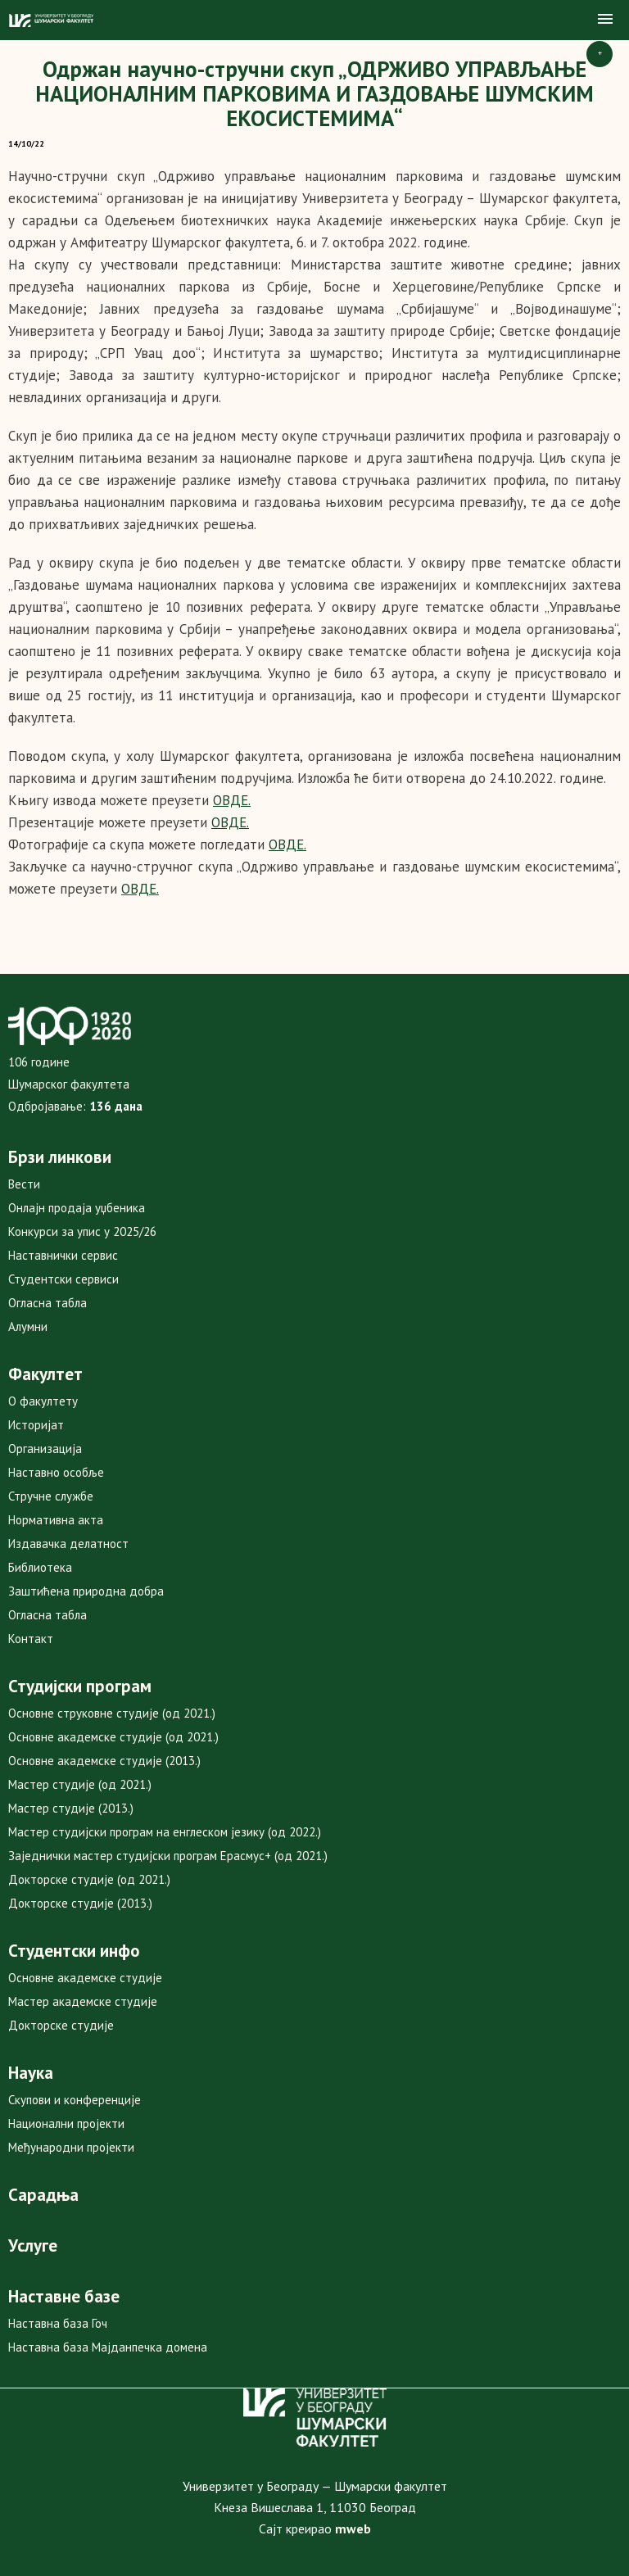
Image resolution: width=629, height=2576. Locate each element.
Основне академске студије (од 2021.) (113, 1737)
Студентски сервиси (63, 1279)
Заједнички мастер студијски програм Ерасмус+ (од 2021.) (168, 1855)
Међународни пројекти (71, 2147)
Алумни (28, 1326)
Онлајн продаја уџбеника (76, 1208)
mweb (353, 2528)
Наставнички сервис (63, 1255)
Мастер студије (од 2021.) (80, 1784)
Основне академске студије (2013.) (104, 1760)
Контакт (30, 1638)
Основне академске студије (85, 1977)
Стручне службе (50, 1496)
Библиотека (40, 1567)
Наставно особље (56, 1472)
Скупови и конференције (74, 2099)
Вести (24, 1184)
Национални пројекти (66, 2123)
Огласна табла (47, 1303)
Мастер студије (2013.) (70, 1808)
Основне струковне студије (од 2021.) (111, 1713)
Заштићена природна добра (86, 1591)
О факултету (43, 1401)
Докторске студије (61, 2025)
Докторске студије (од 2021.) (89, 1879)
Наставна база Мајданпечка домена (107, 2347)
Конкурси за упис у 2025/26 (82, 1231)
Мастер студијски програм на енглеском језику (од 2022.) (164, 1832)
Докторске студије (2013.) (80, 1903)
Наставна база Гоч (57, 2323)
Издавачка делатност (68, 1543)
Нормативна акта (55, 1520)
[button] (605, 19)
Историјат (36, 1425)
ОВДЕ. (140, 889)
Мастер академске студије (82, 2001)
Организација (45, 1448)
